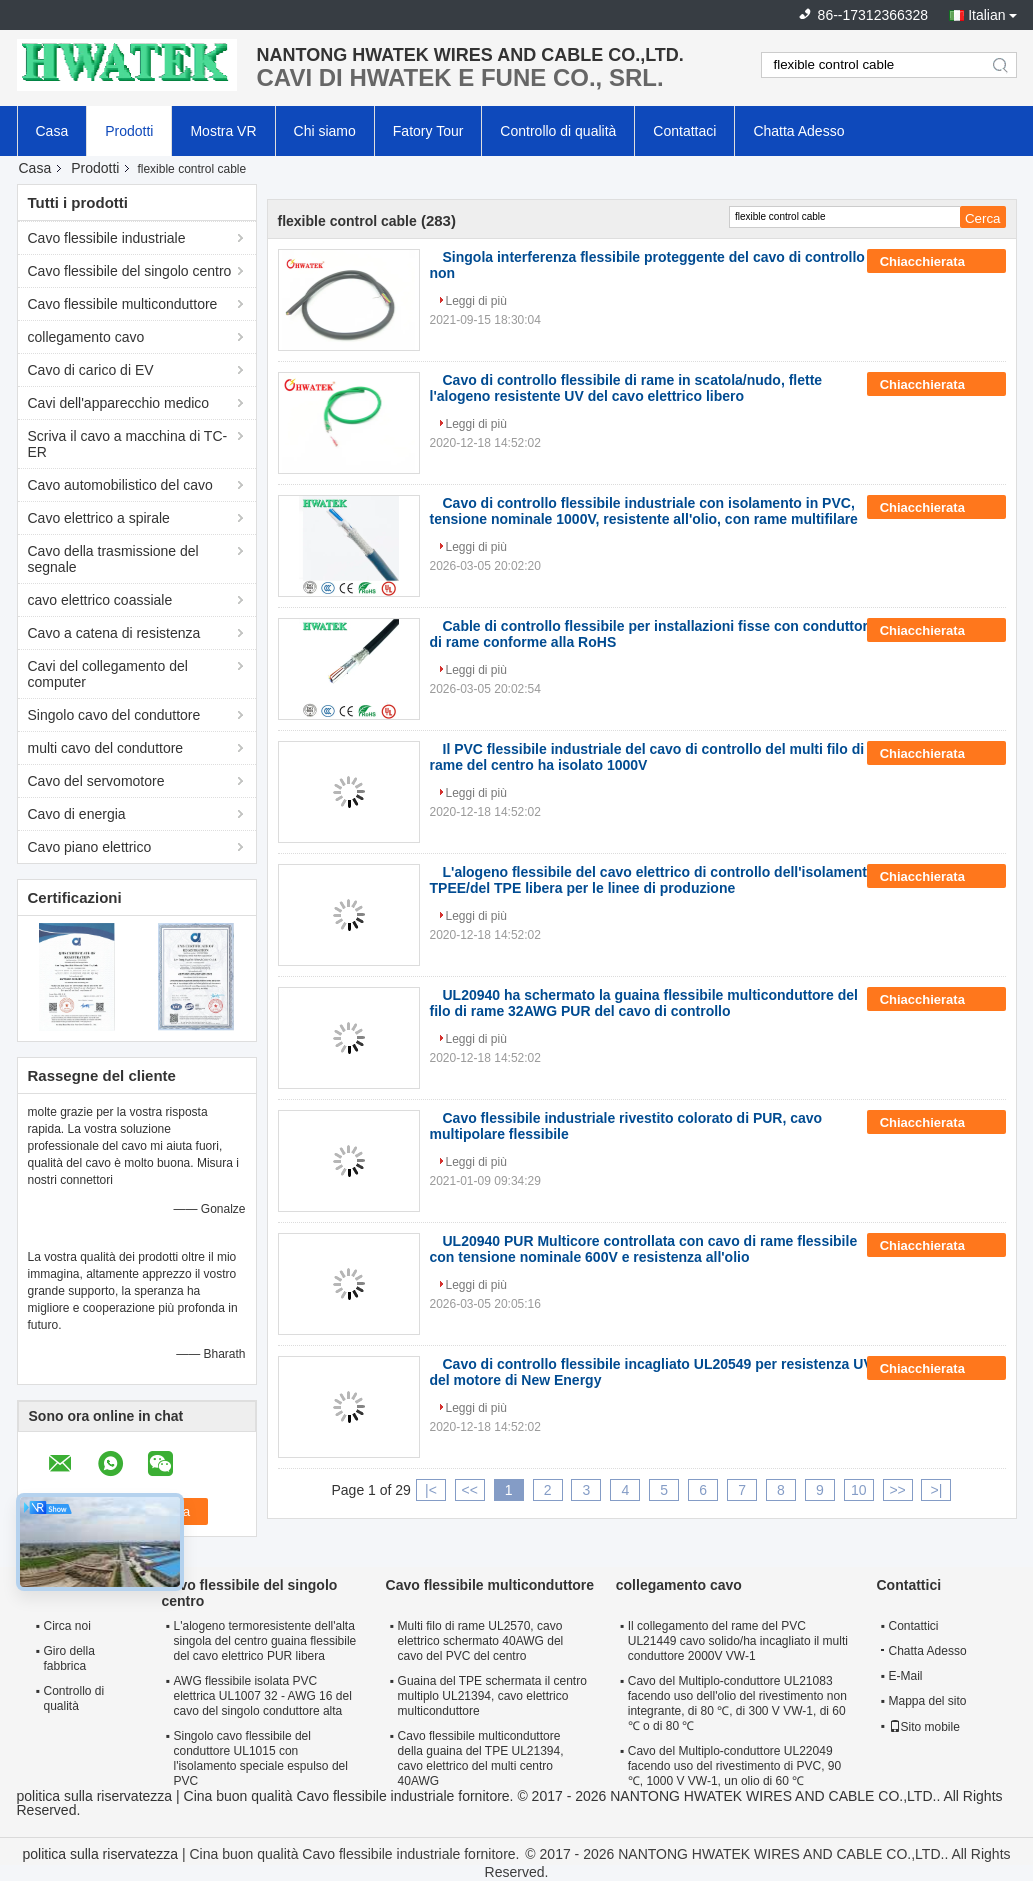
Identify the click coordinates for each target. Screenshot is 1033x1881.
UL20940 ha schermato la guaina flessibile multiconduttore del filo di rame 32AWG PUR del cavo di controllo (644, 1003)
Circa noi (67, 1626)
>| (937, 1490)
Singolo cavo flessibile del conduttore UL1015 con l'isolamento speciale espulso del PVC (261, 1758)
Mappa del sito (928, 1701)
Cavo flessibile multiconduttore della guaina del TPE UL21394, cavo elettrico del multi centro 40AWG (481, 1758)
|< (431, 1490)
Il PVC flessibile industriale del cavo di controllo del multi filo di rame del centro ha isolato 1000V (647, 757)
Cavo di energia (77, 814)
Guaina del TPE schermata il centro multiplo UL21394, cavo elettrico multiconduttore (492, 1696)
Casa (52, 131)
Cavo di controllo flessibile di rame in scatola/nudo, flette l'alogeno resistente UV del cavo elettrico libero (626, 388)
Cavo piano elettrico (90, 847)
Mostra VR (223, 131)
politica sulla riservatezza (95, 1796)
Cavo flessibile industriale (107, 238)
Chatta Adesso (798, 131)
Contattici (914, 1626)
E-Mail (906, 1676)
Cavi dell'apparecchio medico (119, 403)
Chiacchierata (936, 262)
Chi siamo (325, 131)
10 (859, 1490)
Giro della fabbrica (69, 1658)
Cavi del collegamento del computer (108, 674)
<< (470, 1490)
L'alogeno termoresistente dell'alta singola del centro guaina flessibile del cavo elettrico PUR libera (265, 1641)
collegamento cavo (86, 337)
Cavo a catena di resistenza (114, 633)
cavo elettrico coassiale (100, 600)
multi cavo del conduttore (106, 748)
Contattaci (684, 131)
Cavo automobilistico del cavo (120, 485)
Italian (986, 15)
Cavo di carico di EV (91, 370)
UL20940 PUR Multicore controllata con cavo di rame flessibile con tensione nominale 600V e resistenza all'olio (644, 1249)
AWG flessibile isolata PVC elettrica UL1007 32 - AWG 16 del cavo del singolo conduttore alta (263, 1696)
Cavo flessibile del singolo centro (130, 271)
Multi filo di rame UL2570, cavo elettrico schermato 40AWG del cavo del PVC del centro (481, 1641)
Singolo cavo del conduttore (114, 715)
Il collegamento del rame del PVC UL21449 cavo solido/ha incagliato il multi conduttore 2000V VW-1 (738, 1641)
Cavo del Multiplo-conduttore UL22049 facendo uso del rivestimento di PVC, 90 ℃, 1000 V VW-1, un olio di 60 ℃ (734, 1766)
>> (897, 1490)
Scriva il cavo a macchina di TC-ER (128, 444)
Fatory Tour (428, 131)
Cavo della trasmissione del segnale (113, 559)
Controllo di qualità (558, 131)
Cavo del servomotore (96, 781)
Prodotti (129, 131)
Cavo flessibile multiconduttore (123, 304)
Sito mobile (924, 1727)
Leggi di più (476, 301)
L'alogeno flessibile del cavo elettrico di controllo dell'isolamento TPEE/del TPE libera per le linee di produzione (653, 880)
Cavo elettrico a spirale (99, 518)
